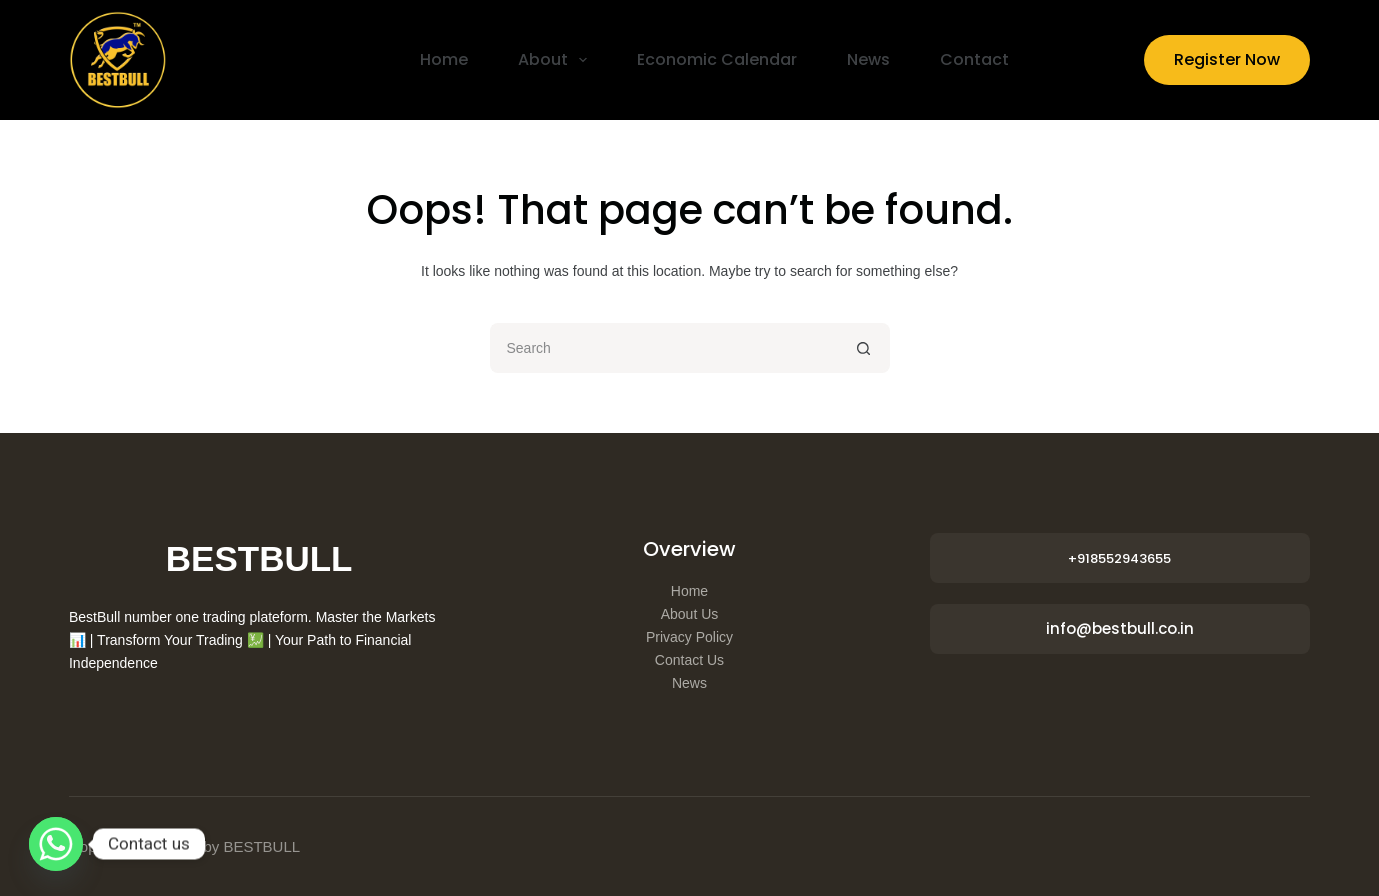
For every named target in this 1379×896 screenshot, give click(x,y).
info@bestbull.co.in (1120, 628)
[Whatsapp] (56, 844)
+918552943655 (1119, 558)
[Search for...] (665, 348)
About (556, 60)
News (868, 59)
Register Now (1227, 59)
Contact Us (689, 660)
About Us (690, 614)
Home (444, 59)
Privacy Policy (689, 637)
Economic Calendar (717, 59)
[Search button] (865, 348)
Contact (974, 59)
